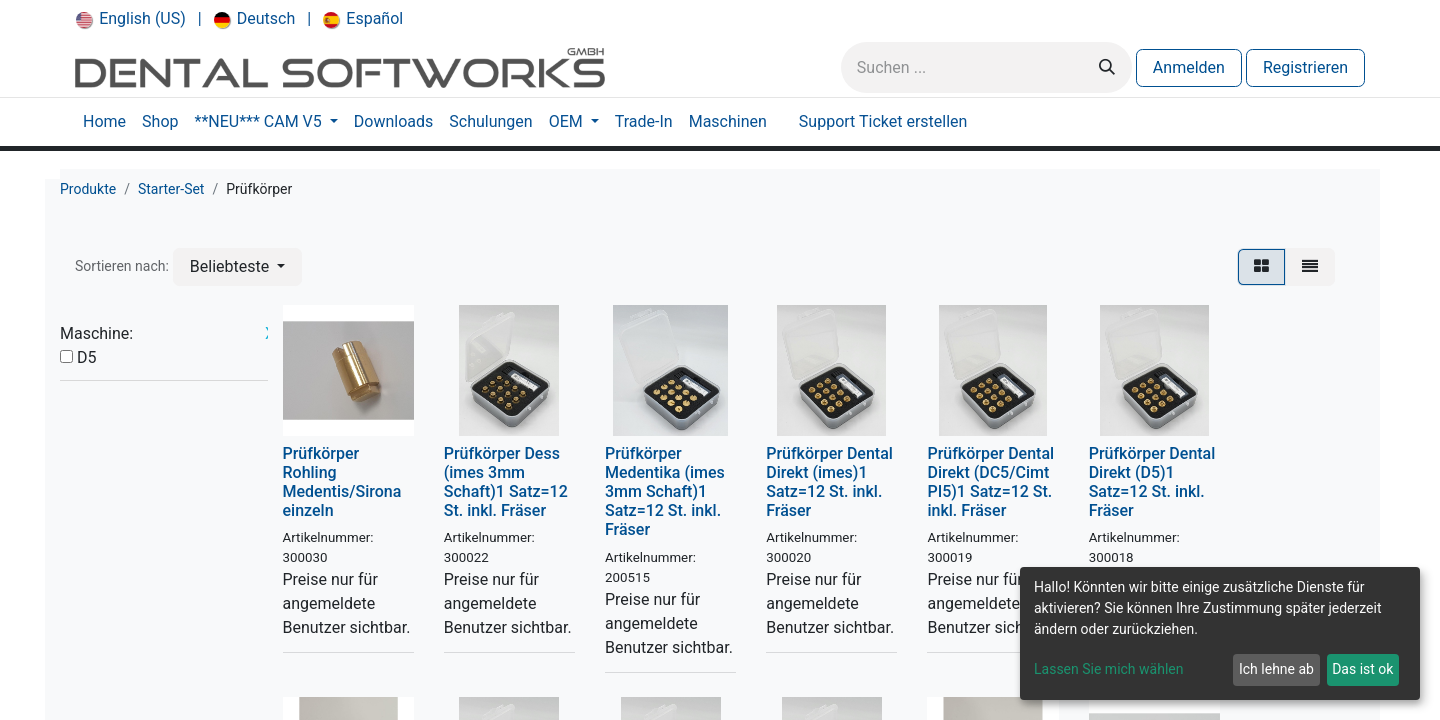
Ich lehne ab (1276, 669)
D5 (87, 357)
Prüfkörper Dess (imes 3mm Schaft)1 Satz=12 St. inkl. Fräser (506, 482)
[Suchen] (1107, 67)
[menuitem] (131, 19)
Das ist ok (1362, 669)
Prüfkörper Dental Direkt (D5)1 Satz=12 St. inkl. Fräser (1152, 482)
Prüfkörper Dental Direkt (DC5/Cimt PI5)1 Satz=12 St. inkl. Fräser (990, 482)
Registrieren (1305, 67)
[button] (237, 267)
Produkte (88, 189)
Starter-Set (171, 189)
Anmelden (1189, 67)
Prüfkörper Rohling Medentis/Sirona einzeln (342, 482)
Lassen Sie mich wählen (1108, 669)
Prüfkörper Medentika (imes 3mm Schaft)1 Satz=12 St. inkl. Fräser (665, 492)
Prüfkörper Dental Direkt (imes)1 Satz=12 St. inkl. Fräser (829, 482)
